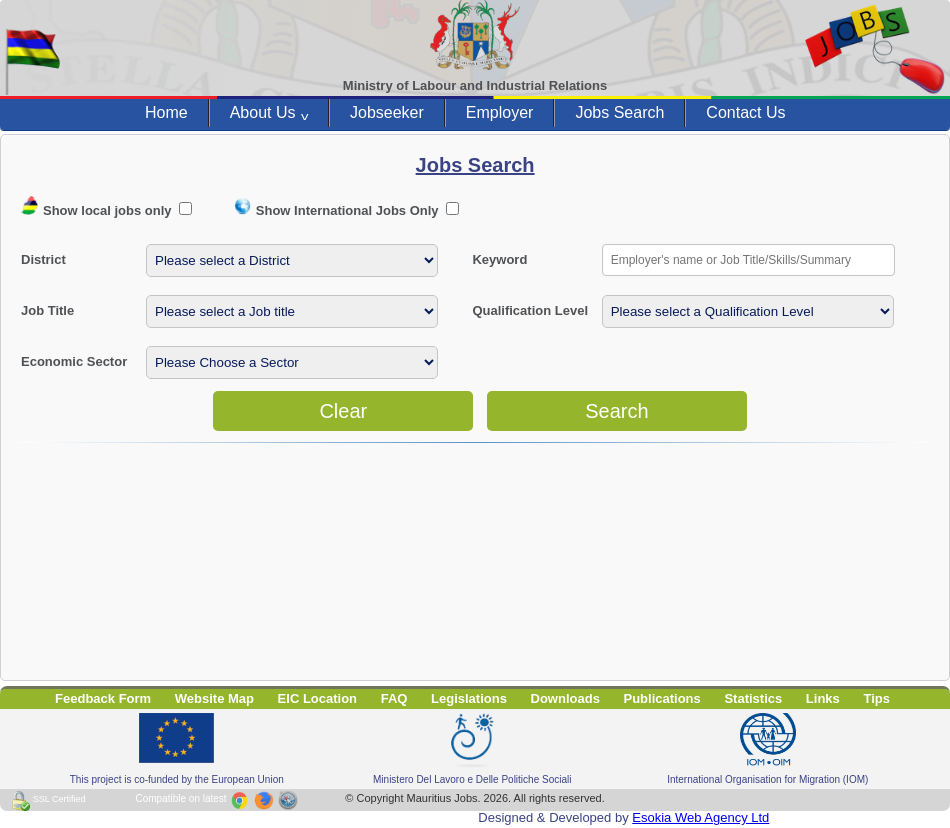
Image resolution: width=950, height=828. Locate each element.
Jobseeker (387, 112)
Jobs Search (619, 112)
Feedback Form (103, 698)
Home (166, 112)
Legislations (469, 698)
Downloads (565, 698)
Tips (876, 698)
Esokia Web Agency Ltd (700, 817)
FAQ (394, 698)
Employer (500, 112)
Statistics (753, 698)
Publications (662, 698)
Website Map (214, 698)
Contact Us (745, 112)
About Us (269, 113)
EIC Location (317, 698)
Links (823, 698)
